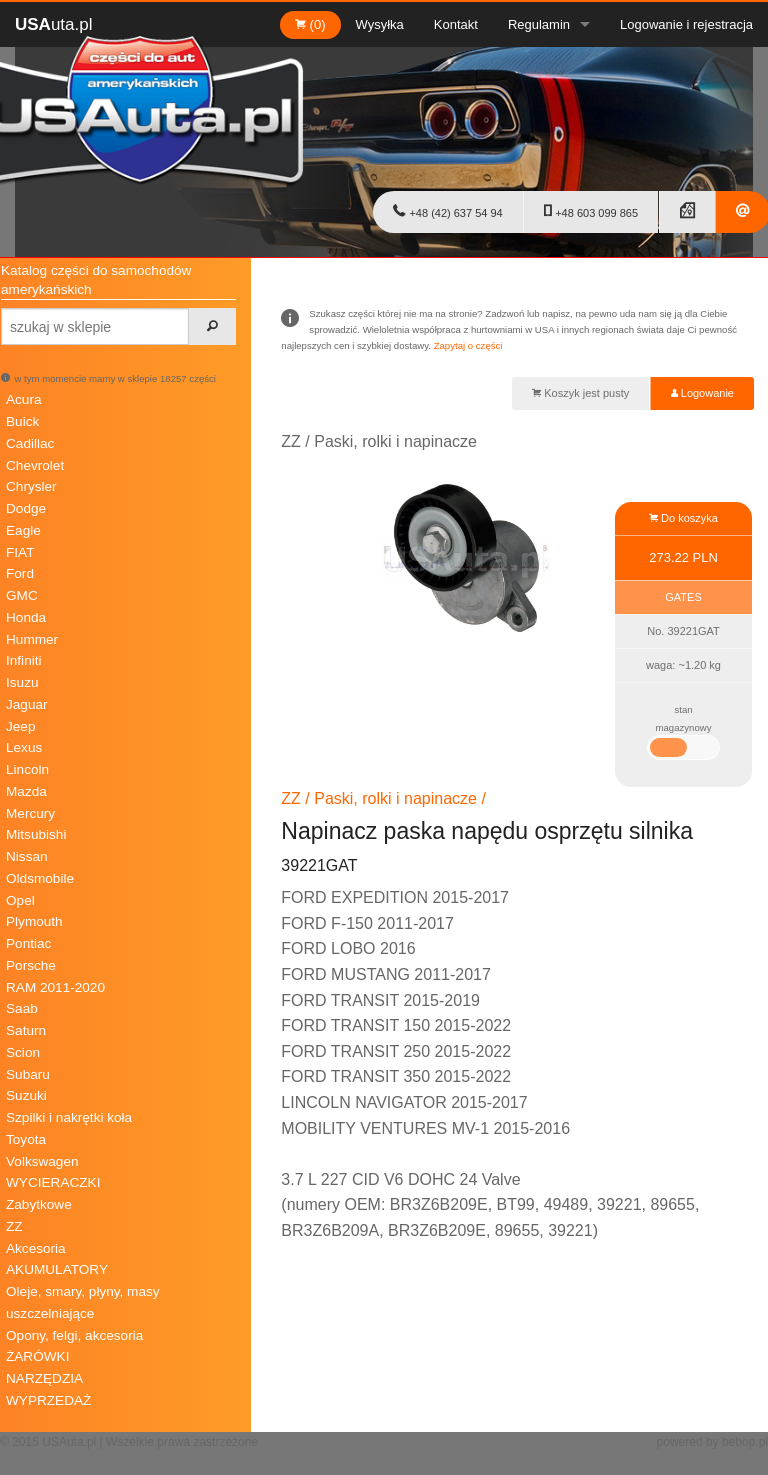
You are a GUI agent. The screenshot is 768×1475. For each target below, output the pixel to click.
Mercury (30, 813)
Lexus (24, 747)
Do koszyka (683, 518)
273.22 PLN (683, 557)
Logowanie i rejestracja (686, 24)
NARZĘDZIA (44, 1378)
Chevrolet (35, 465)
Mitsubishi (36, 834)
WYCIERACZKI (53, 1182)
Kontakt (456, 24)
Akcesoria (36, 1248)
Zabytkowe (39, 1204)
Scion (23, 1052)
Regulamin (539, 24)
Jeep (20, 726)
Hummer (32, 639)
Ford (20, 573)
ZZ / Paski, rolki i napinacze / (383, 798)
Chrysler (31, 486)
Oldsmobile (40, 878)
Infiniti (24, 660)
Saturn (26, 1030)
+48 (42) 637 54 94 (447, 211)
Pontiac (28, 943)
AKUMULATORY (57, 1269)
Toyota (26, 1139)
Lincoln (27, 769)
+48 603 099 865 (591, 211)
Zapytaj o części (468, 345)
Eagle (23, 530)
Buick (22, 421)
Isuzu (22, 682)
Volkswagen (42, 1161)
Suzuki (26, 1095)
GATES (683, 597)
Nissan (27, 856)
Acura (24, 399)
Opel (20, 900)
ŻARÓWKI (37, 1356)
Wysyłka (380, 24)
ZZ (14, 1226)
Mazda (26, 791)
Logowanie (702, 393)
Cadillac (30, 443)
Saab (22, 1008)
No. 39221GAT (683, 631)
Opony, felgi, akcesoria (74, 1335)
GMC (22, 595)
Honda (26, 617)
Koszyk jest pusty (580, 393)
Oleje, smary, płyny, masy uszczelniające (83, 1302)
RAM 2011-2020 (55, 987)
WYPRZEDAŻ (48, 1400)
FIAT (20, 552)
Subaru (28, 1074)
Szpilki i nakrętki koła (69, 1117)
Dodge (26, 508)
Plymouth (34, 921)
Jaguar (27, 704)
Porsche (31, 965)
